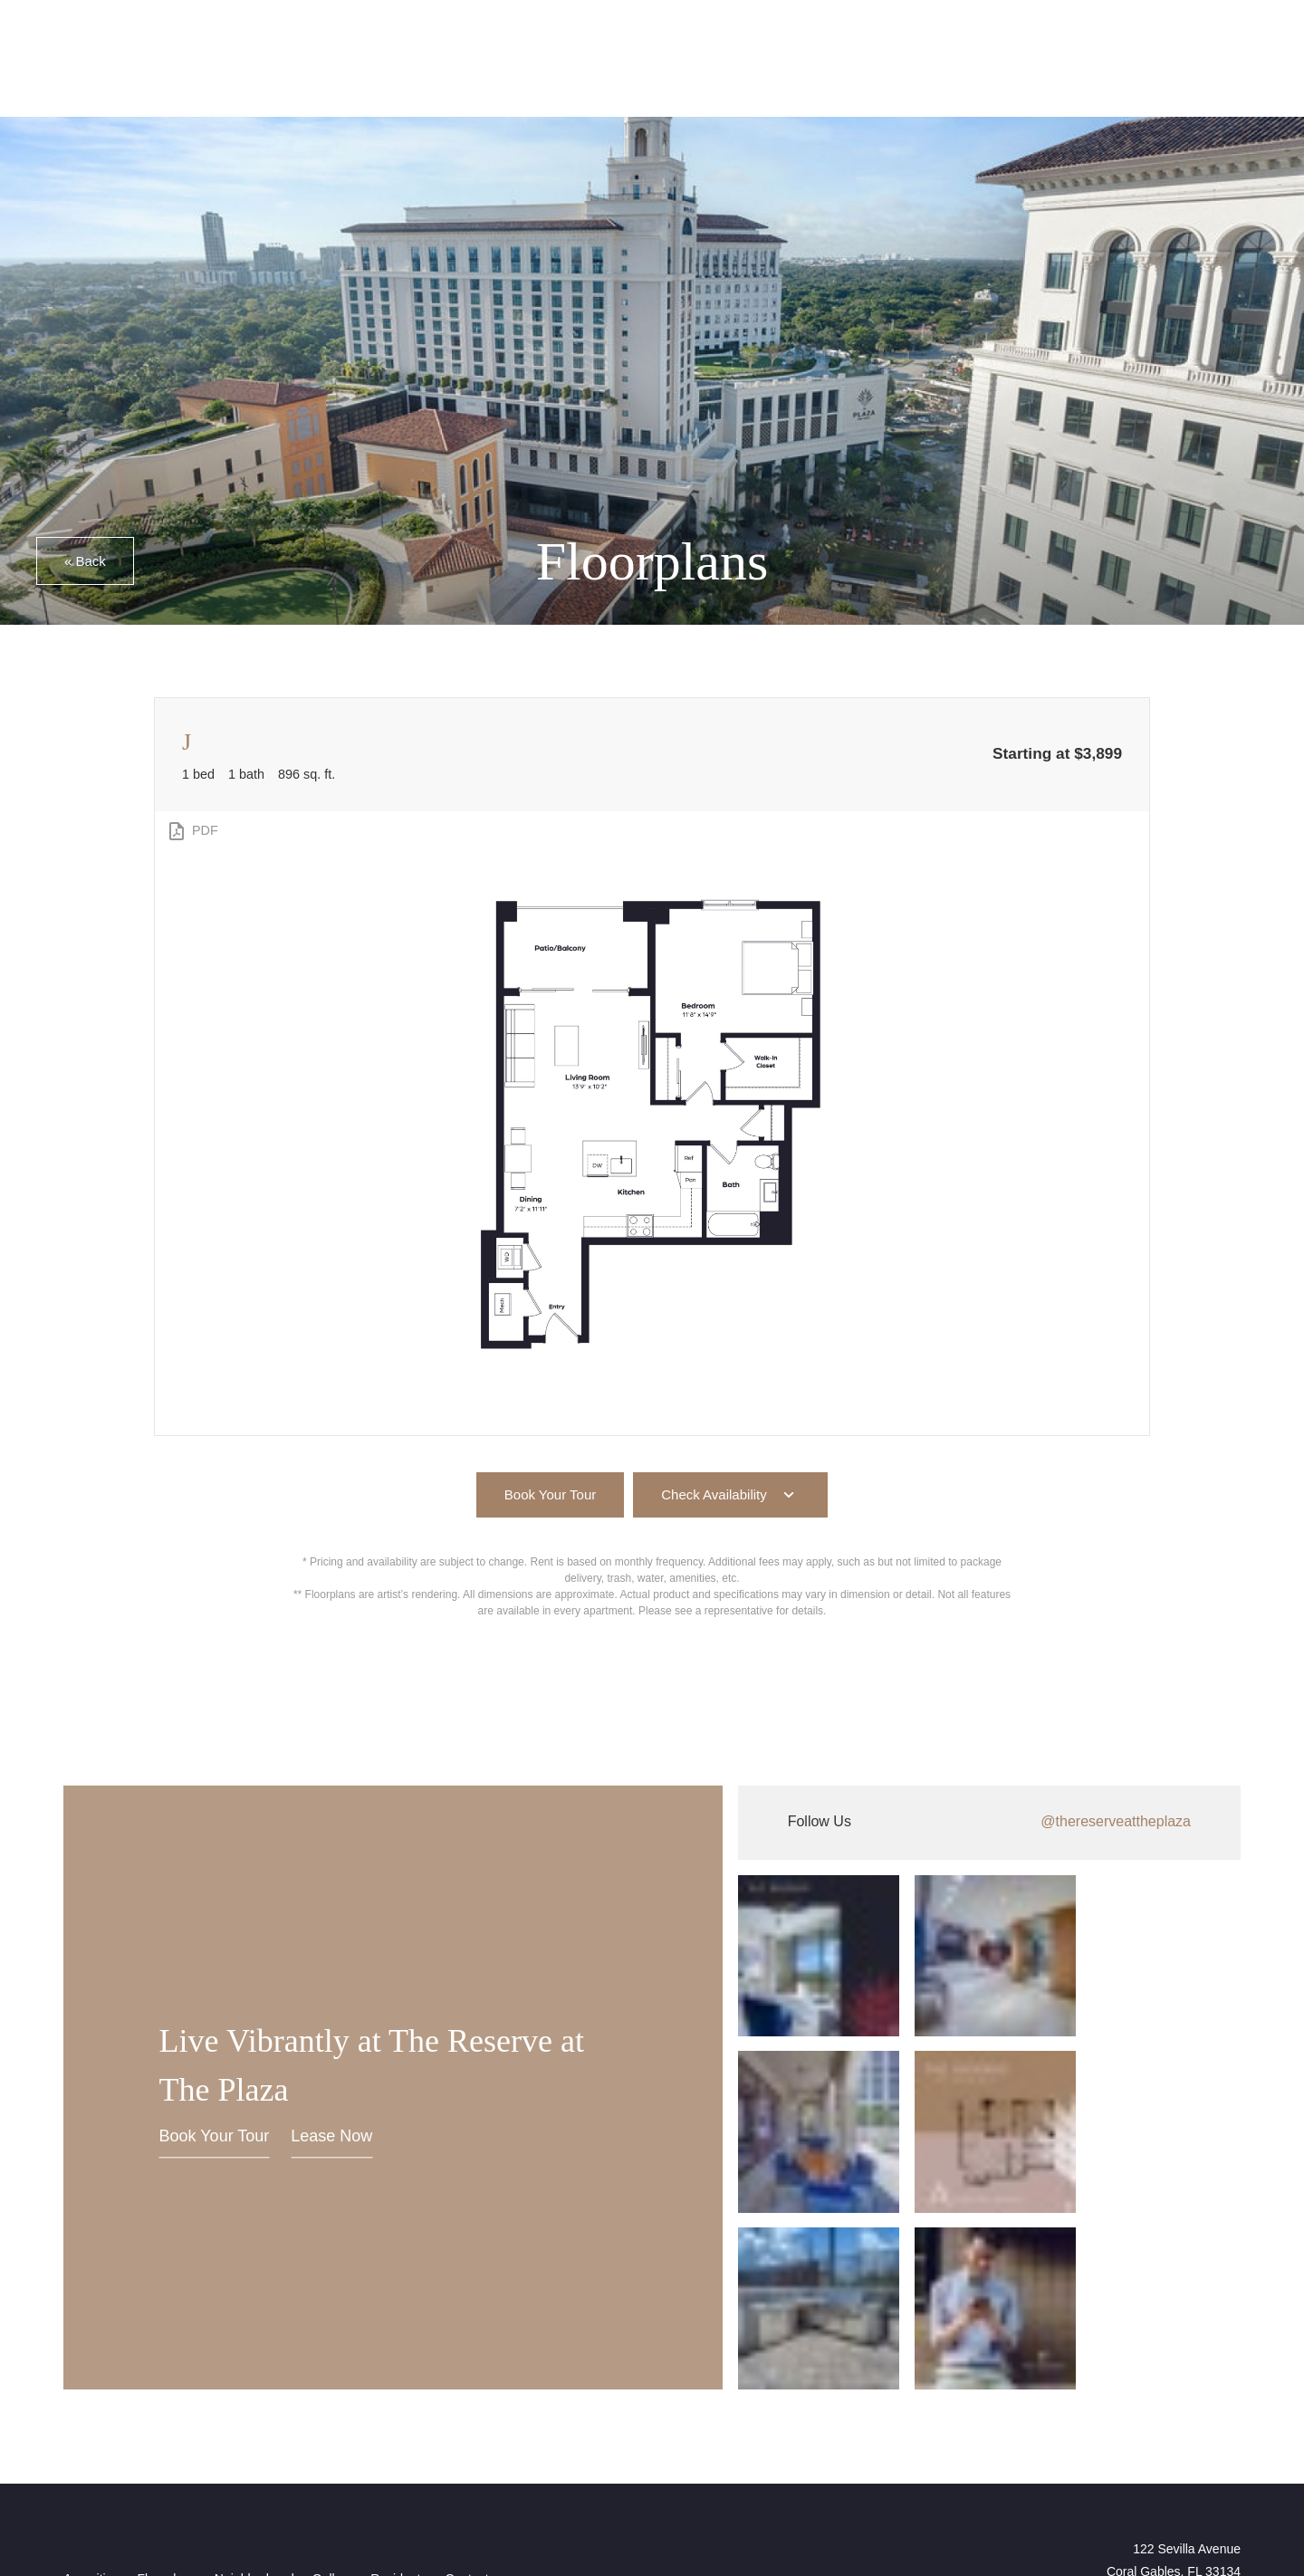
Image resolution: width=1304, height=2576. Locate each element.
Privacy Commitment (639, 2486)
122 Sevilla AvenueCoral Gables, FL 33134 (1174, 2375)
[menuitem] (91, 2396)
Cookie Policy (524, 2486)
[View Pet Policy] (1203, 2459)
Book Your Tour (214, 2044)
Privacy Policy (427, 2486)
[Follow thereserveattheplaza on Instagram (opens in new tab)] (989, 1823)
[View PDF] (192, 831)
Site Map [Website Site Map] (738, 2486)
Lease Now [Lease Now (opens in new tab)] (331, 2044)
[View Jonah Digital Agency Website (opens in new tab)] (99, 2445)
